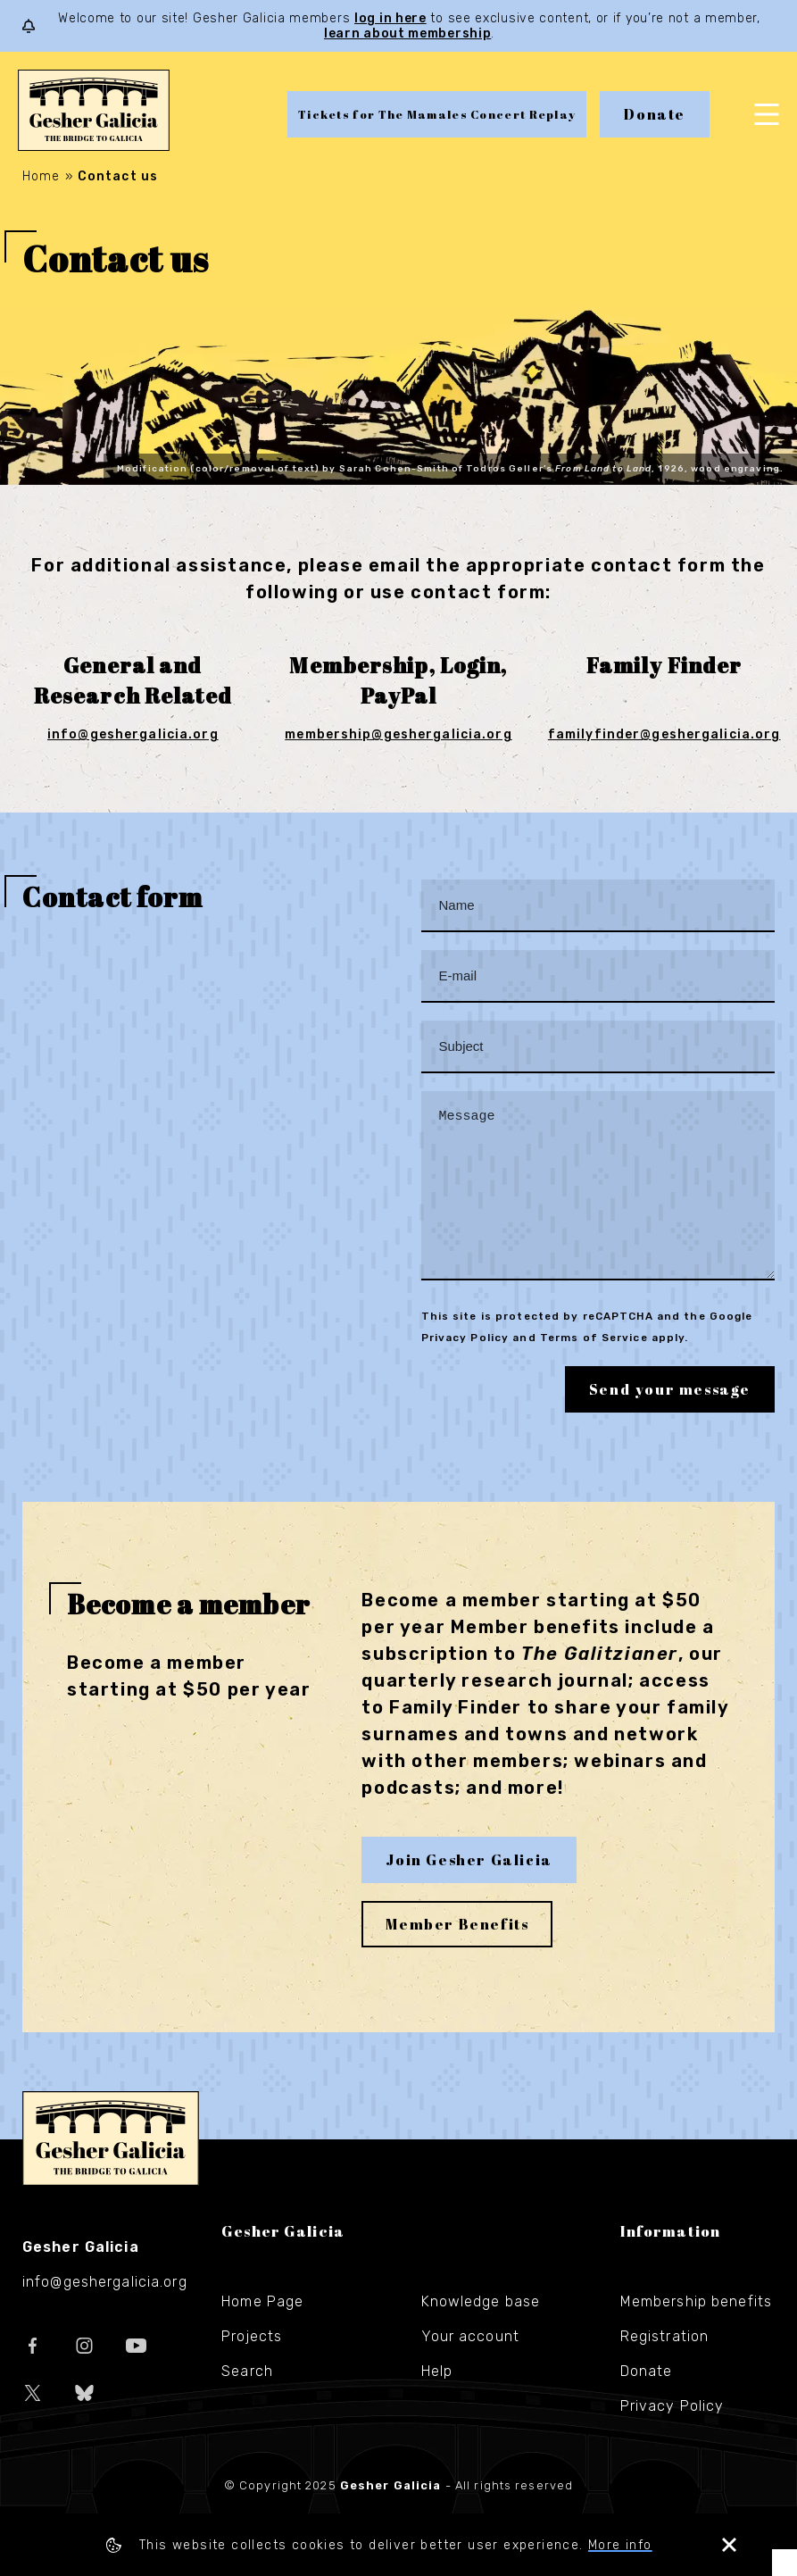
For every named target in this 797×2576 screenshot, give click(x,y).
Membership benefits (696, 2328)
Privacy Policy (465, 1364)
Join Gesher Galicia (469, 1887)
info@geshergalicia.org (133, 734)
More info (633, 2545)
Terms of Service (594, 1364)
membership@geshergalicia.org (398, 734)
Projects (251, 2363)
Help (436, 2397)
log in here (390, 18)
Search (247, 2397)
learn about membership (407, 33)
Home (41, 176)
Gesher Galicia (110, 2165)
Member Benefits (457, 1951)
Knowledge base (481, 2328)
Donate (654, 114)
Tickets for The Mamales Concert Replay (437, 114)
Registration (664, 2363)
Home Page (262, 2328)
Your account (470, 2363)
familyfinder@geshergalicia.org (664, 734)
